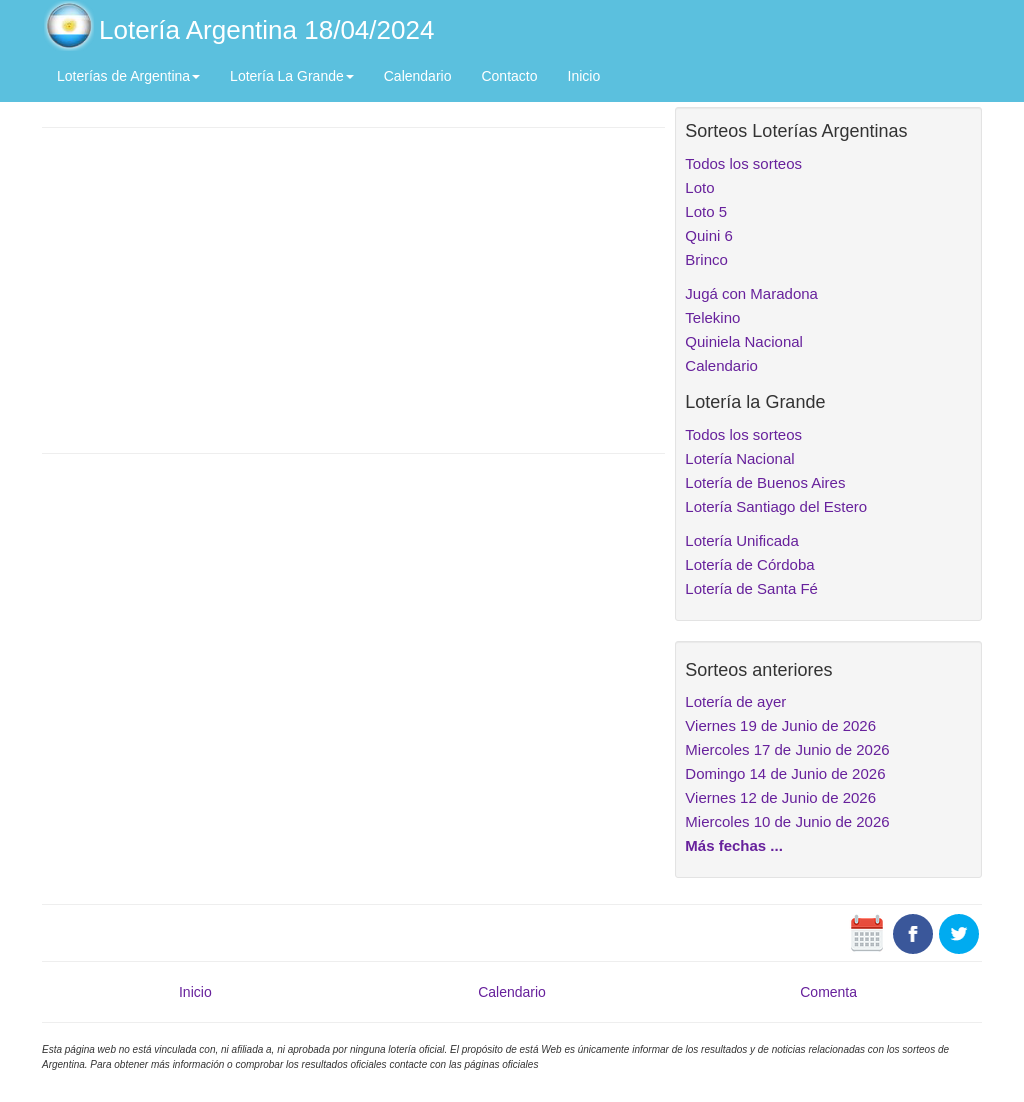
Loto (699, 187)
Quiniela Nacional (744, 341)
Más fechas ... (734, 845)
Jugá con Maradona (751, 293)
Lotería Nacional (739, 458)
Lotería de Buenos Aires (765, 482)
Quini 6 (709, 235)
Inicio (584, 76)
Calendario (418, 76)
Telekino (712, 317)
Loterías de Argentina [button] (128, 76)
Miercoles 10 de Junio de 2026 (787, 821)
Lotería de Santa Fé (751, 588)
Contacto (509, 76)
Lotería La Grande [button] (292, 76)
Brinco (706, 259)
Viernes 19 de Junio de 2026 (780, 725)
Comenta (828, 992)
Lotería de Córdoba (749, 564)
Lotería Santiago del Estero (776, 506)
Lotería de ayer (735, 701)
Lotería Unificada (741, 540)
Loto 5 (706, 211)
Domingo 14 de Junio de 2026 (785, 773)
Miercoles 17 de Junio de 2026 (787, 749)
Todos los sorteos (743, 163)
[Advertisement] (353, 288)
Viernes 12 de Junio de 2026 (780, 797)
